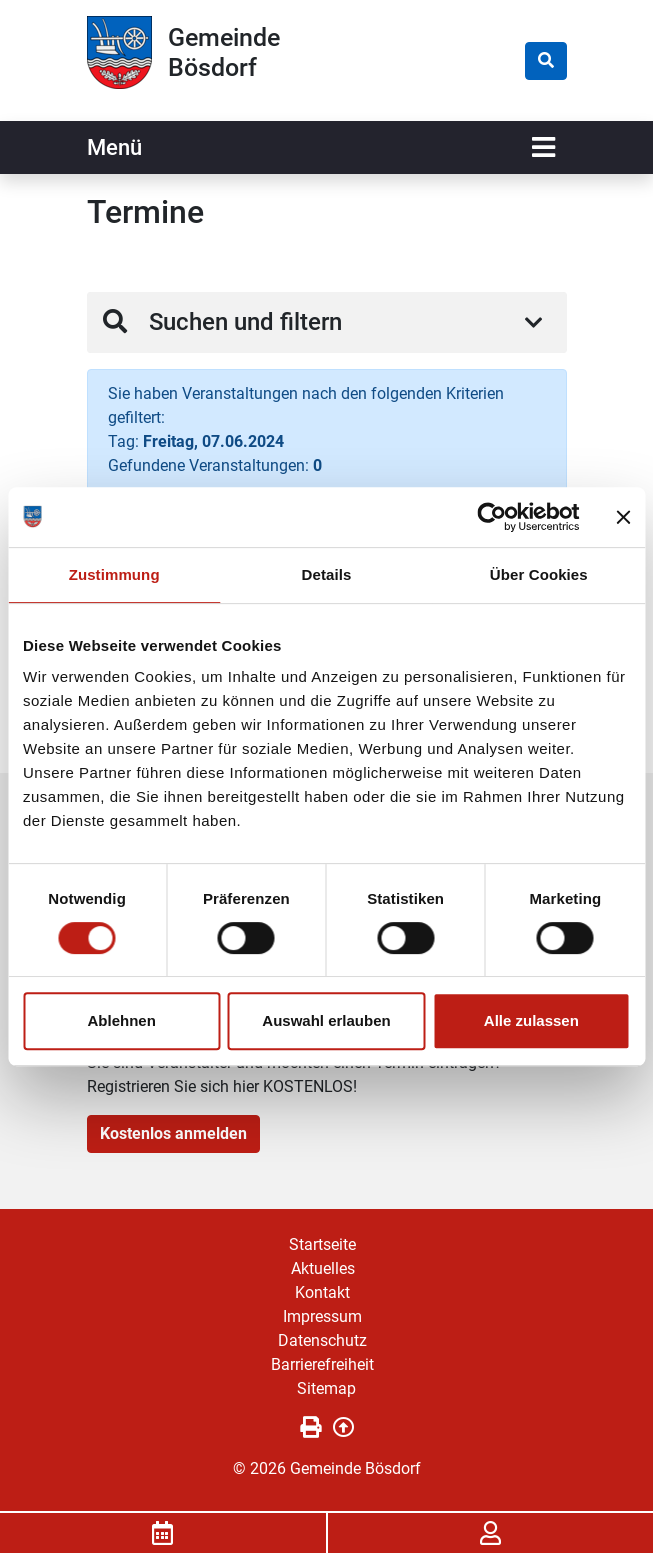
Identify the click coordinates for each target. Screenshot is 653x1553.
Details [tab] (327, 574)
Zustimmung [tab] (114, 574)
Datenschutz (322, 1340)
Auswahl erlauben (326, 1020)
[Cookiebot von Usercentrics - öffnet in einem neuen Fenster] (491, 517)
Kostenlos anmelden (173, 1133)
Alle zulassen (531, 1020)
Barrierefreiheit (322, 1364)
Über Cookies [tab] (539, 574)
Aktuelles (323, 1268)
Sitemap (326, 1388)
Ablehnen (122, 1020)
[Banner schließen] (623, 517)
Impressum (322, 1316)
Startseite (322, 1244)
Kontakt (322, 1292)
